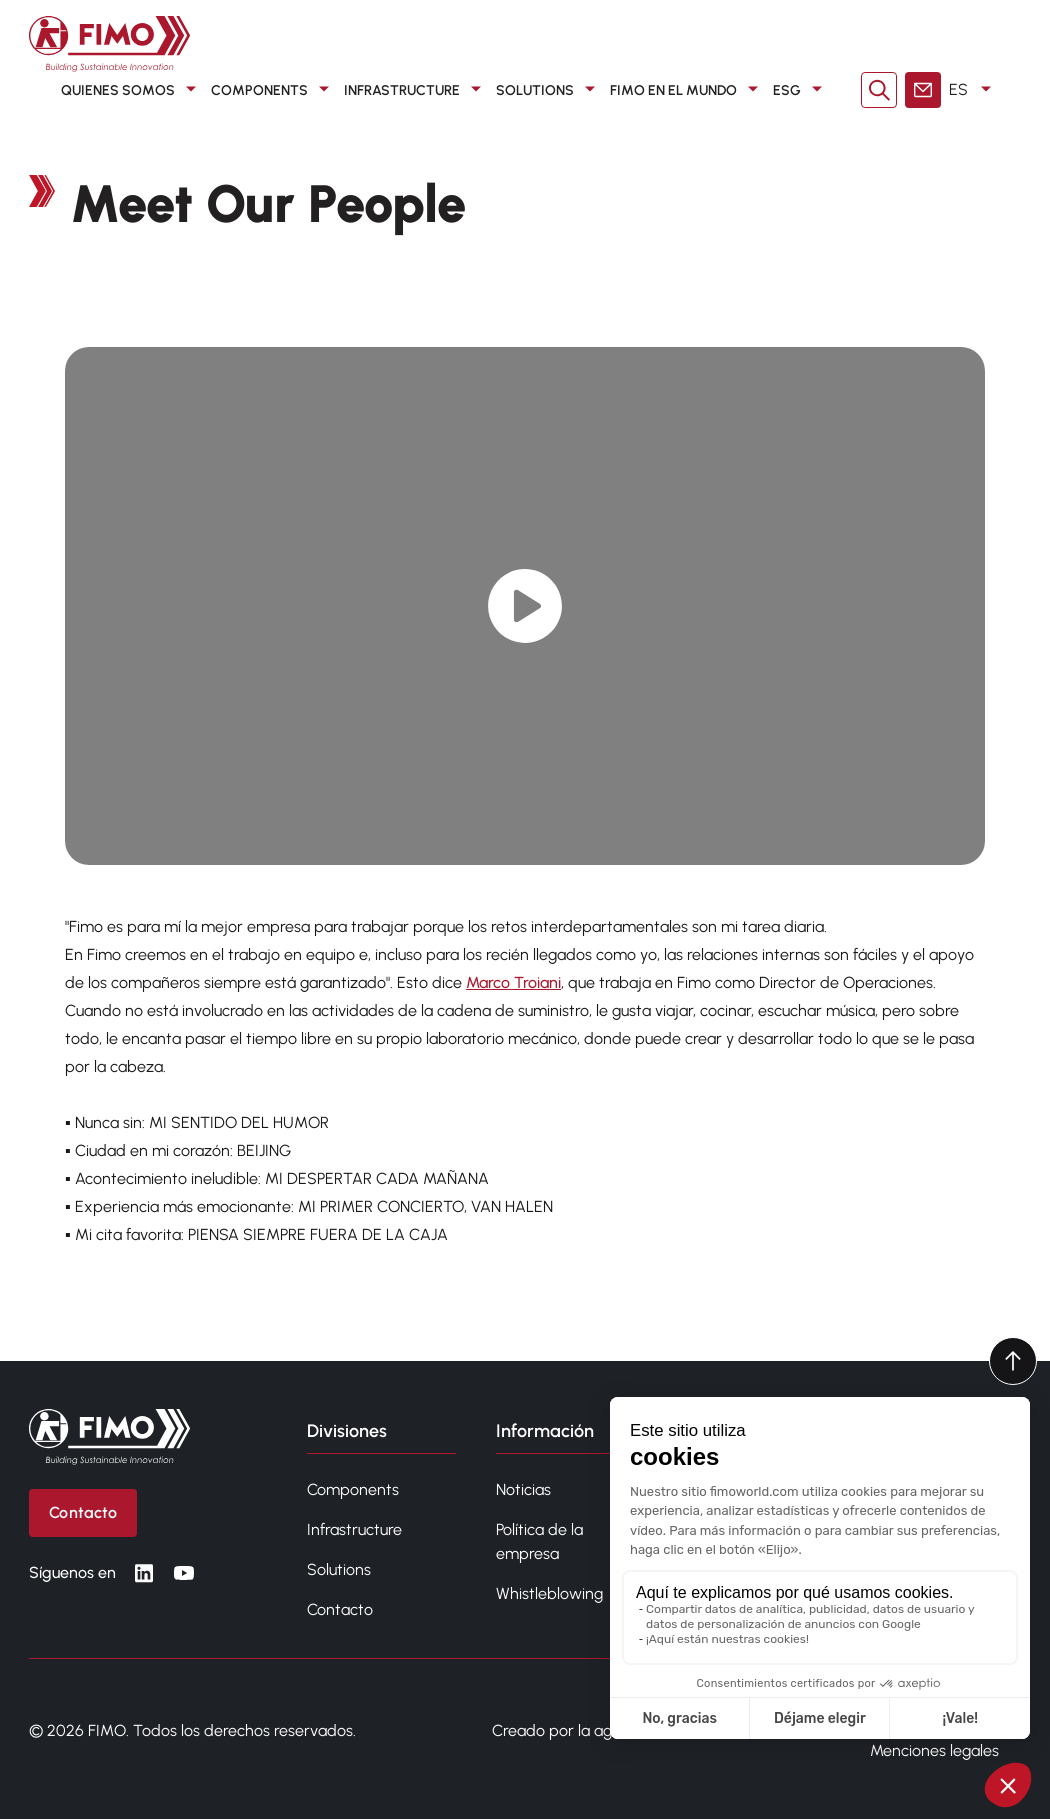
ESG (801, 90)
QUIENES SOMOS (132, 90)
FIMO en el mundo (687, 90)
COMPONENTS (273, 90)
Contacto (340, 1609)
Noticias (523, 1489)
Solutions (339, 1569)
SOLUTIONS (549, 90)
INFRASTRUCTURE (416, 90)
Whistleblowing (549, 1593)
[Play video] (525, 605)
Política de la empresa (539, 1541)
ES (973, 90)
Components (353, 1489)
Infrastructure (354, 1529)
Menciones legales (934, 1750)
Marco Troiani (513, 982)
